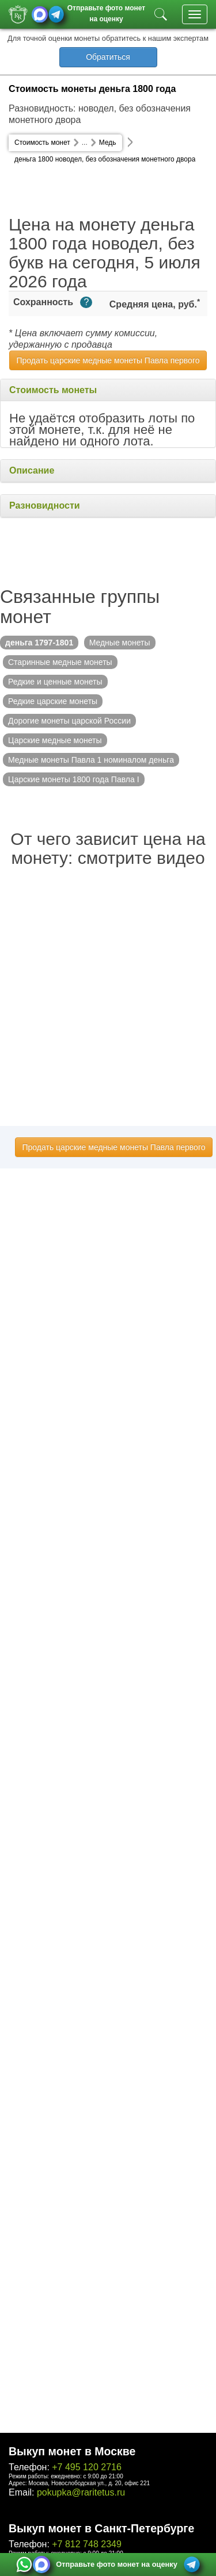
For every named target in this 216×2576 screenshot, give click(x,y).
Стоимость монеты (53, 390)
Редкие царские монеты (52, 701)
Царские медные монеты (55, 740)
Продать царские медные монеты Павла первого (108, 360)
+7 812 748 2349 (87, 2544)
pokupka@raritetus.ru (81, 2492)
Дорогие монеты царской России (69, 720)
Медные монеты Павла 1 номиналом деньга (91, 759)
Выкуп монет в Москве (72, 2451)
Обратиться (108, 56)
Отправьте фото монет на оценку (106, 12)
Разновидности (44, 505)
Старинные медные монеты (60, 662)
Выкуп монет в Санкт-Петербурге (101, 2528)
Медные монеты (119, 642)
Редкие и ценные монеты (55, 681)
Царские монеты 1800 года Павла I (73, 779)
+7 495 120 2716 (87, 2467)
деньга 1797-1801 (39, 642)
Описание (31, 470)
